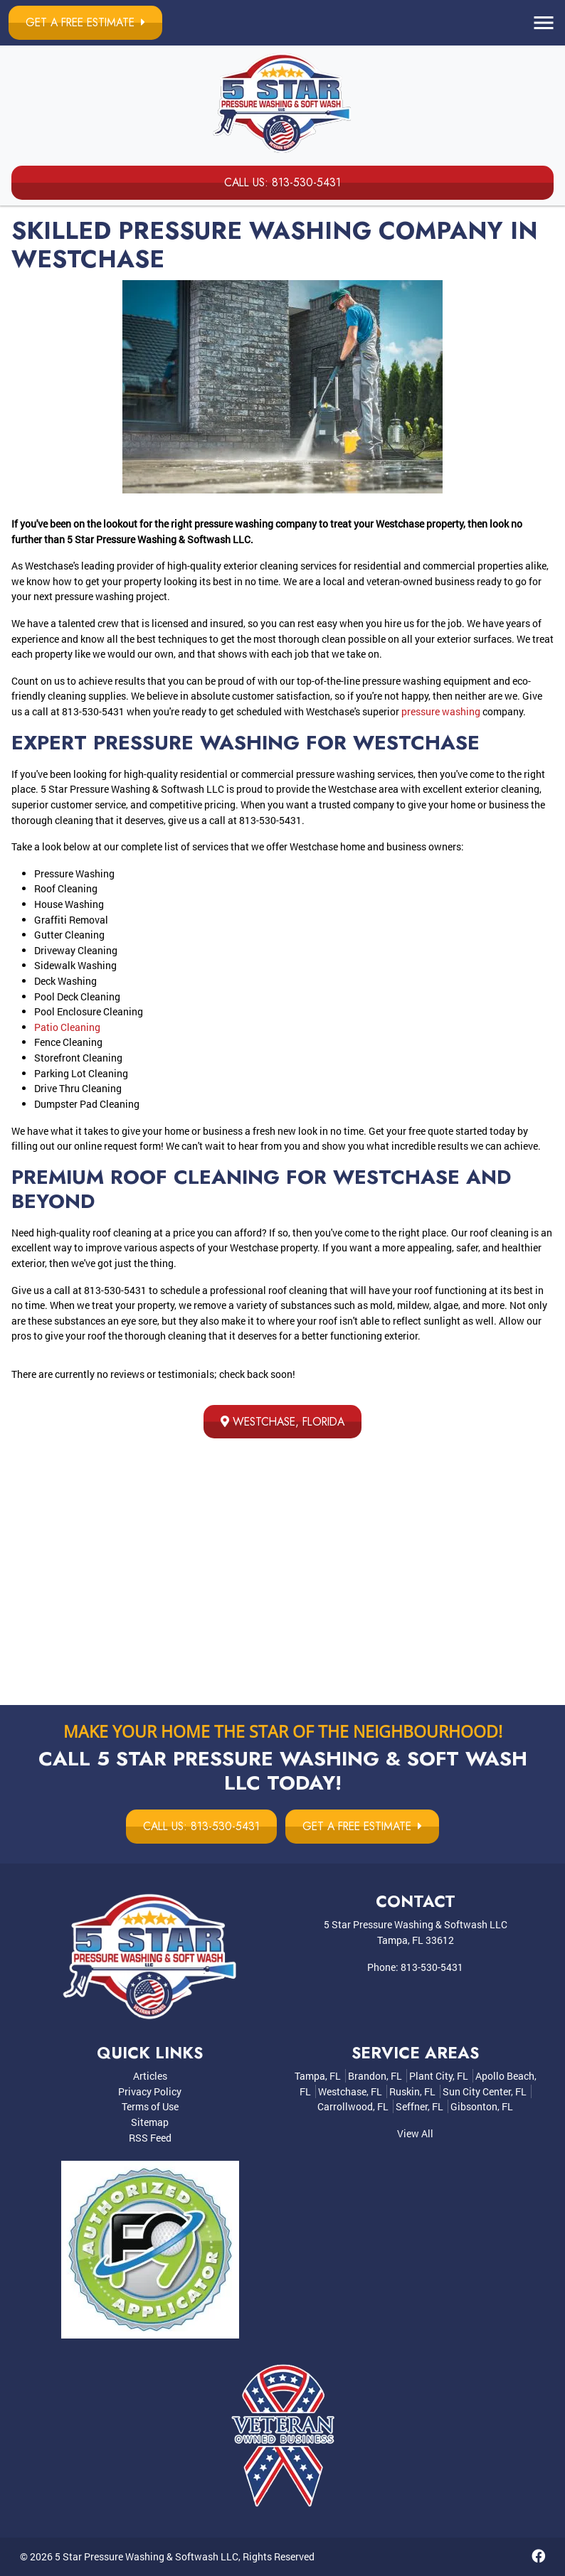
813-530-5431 (432, 1967)
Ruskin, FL (412, 2092)
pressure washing (440, 711)
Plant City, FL (438, 2076)
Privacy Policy (149, 2092)
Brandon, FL (375, 2076)
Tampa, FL (318, 2076)
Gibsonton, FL (481, 2107)
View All (415, 2134)
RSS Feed (150, 2137)
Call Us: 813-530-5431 (282, 182)
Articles (150, 2076)
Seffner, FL (419, 2107)
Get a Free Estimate (90, 22)
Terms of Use (150, 2107)
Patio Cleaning (67, 1027)
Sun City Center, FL (485, 2092)
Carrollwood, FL (353, 2107)
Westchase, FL (350, 2092)
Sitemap (150, 2122)
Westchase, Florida (282, 1421)
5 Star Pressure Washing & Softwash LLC (146, 2557)
